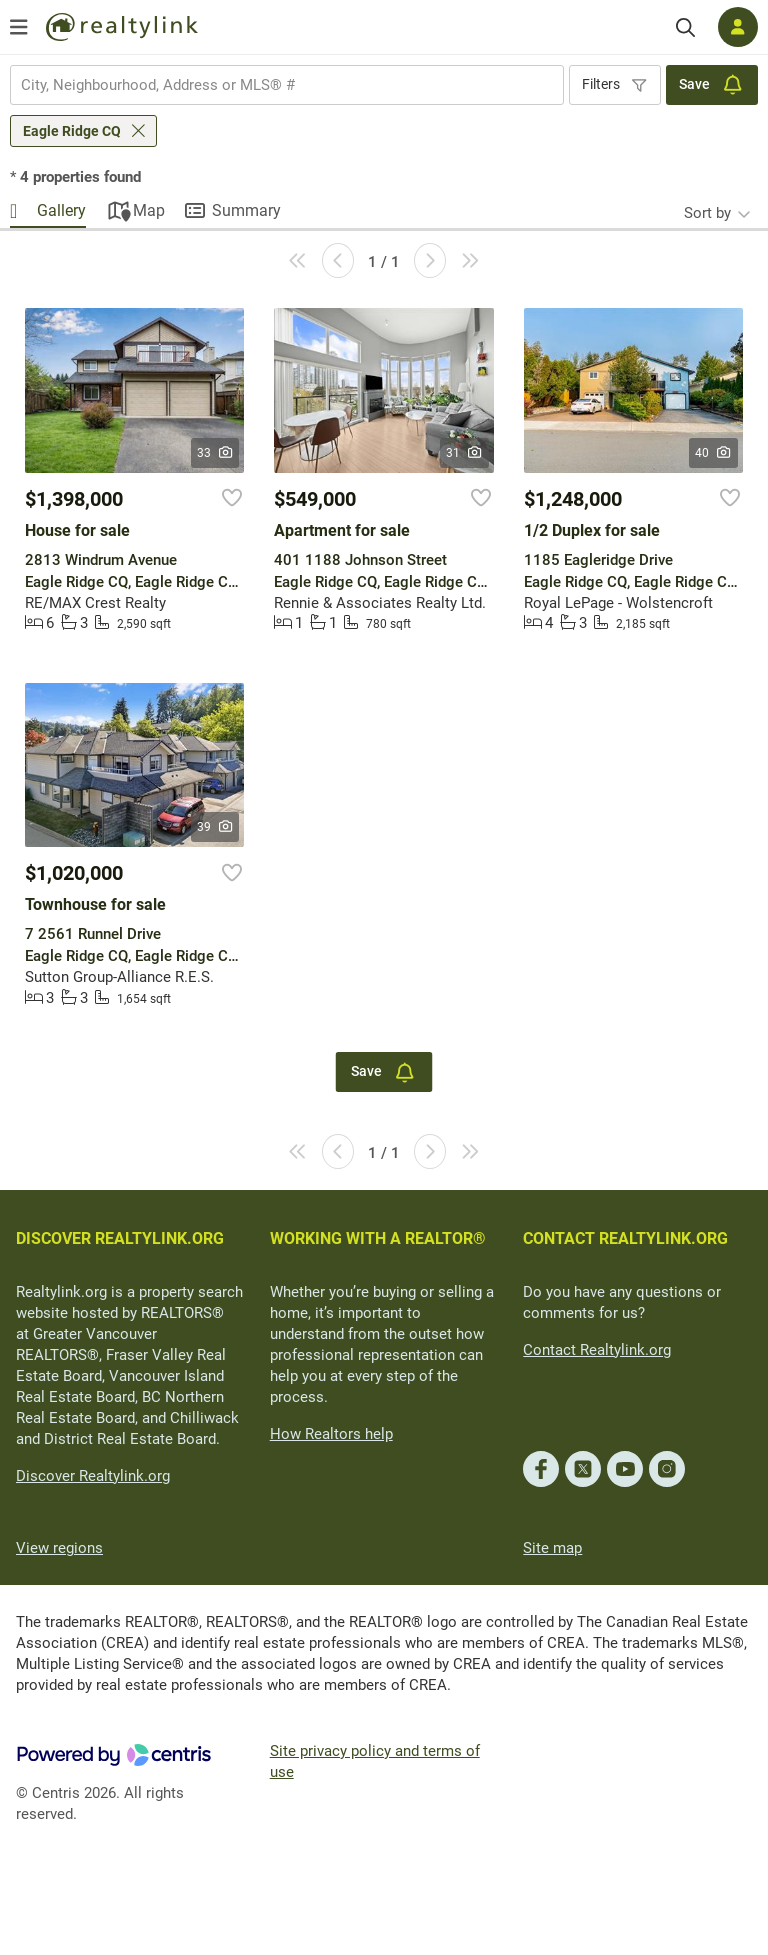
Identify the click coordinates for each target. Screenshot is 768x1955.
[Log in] (738, 27)
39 (215, 827)
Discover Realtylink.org (93, 1476)
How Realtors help (331, 1434)
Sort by (707, 213)
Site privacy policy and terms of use (375, 1761)
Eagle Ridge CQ (72, 131)
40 (713, 453)
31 (464, 453)
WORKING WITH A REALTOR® (378, 1238)
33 (215, 453)
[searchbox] (274, 85)
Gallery (61, 210)
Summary (246, 210)
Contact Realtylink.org (597, 1350)
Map (149, 210)
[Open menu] (19, 27)
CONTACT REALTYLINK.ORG (625, 1238)
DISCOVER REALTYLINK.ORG (120, 1238)
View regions (59, 1548)
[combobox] (287, 85)
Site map (552, 1548)
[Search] (685, 27)
